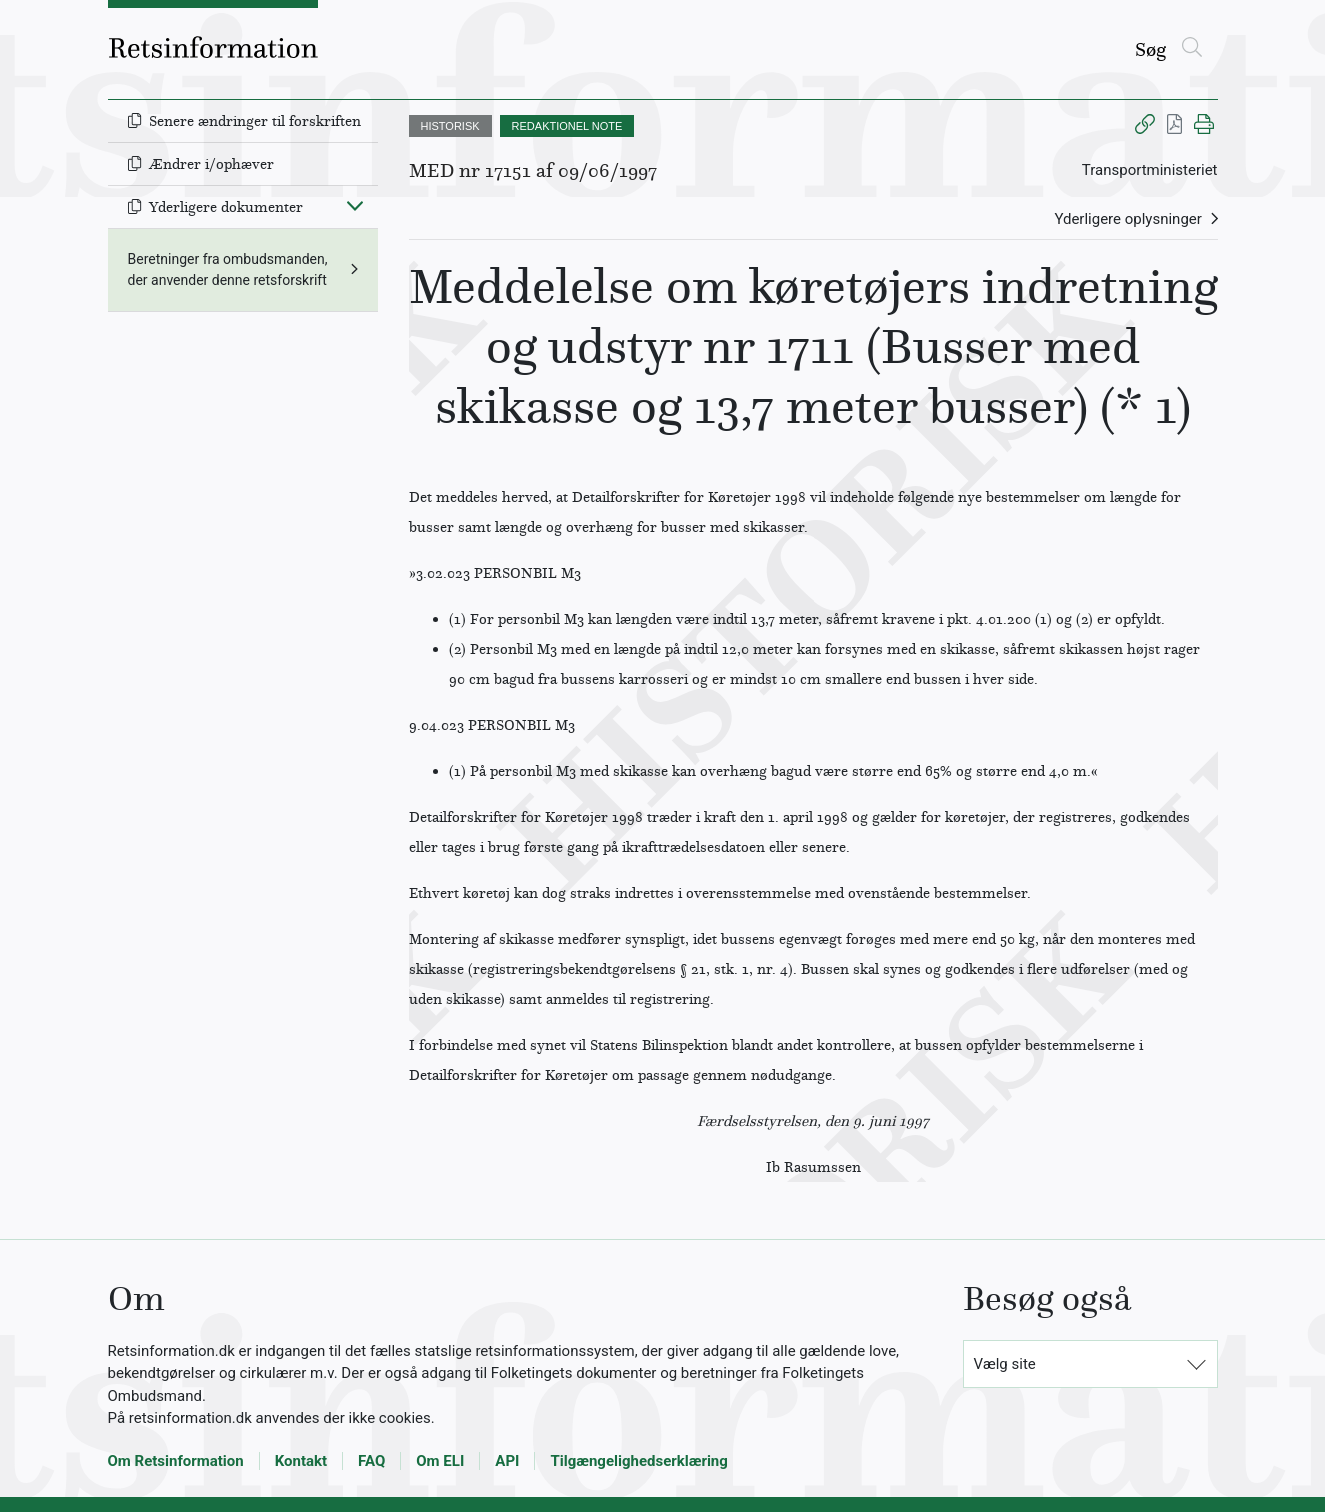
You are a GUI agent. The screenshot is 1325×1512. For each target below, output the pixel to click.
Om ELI (440, 1461)
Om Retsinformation (176, 1461)
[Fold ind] (355, 205)
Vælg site (1005, 1364)
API (507, 1461)
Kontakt (301, 1461)
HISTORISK (450, 126)
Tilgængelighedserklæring (638, 1461)
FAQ (371, 1461)
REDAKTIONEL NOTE (567, 126)
